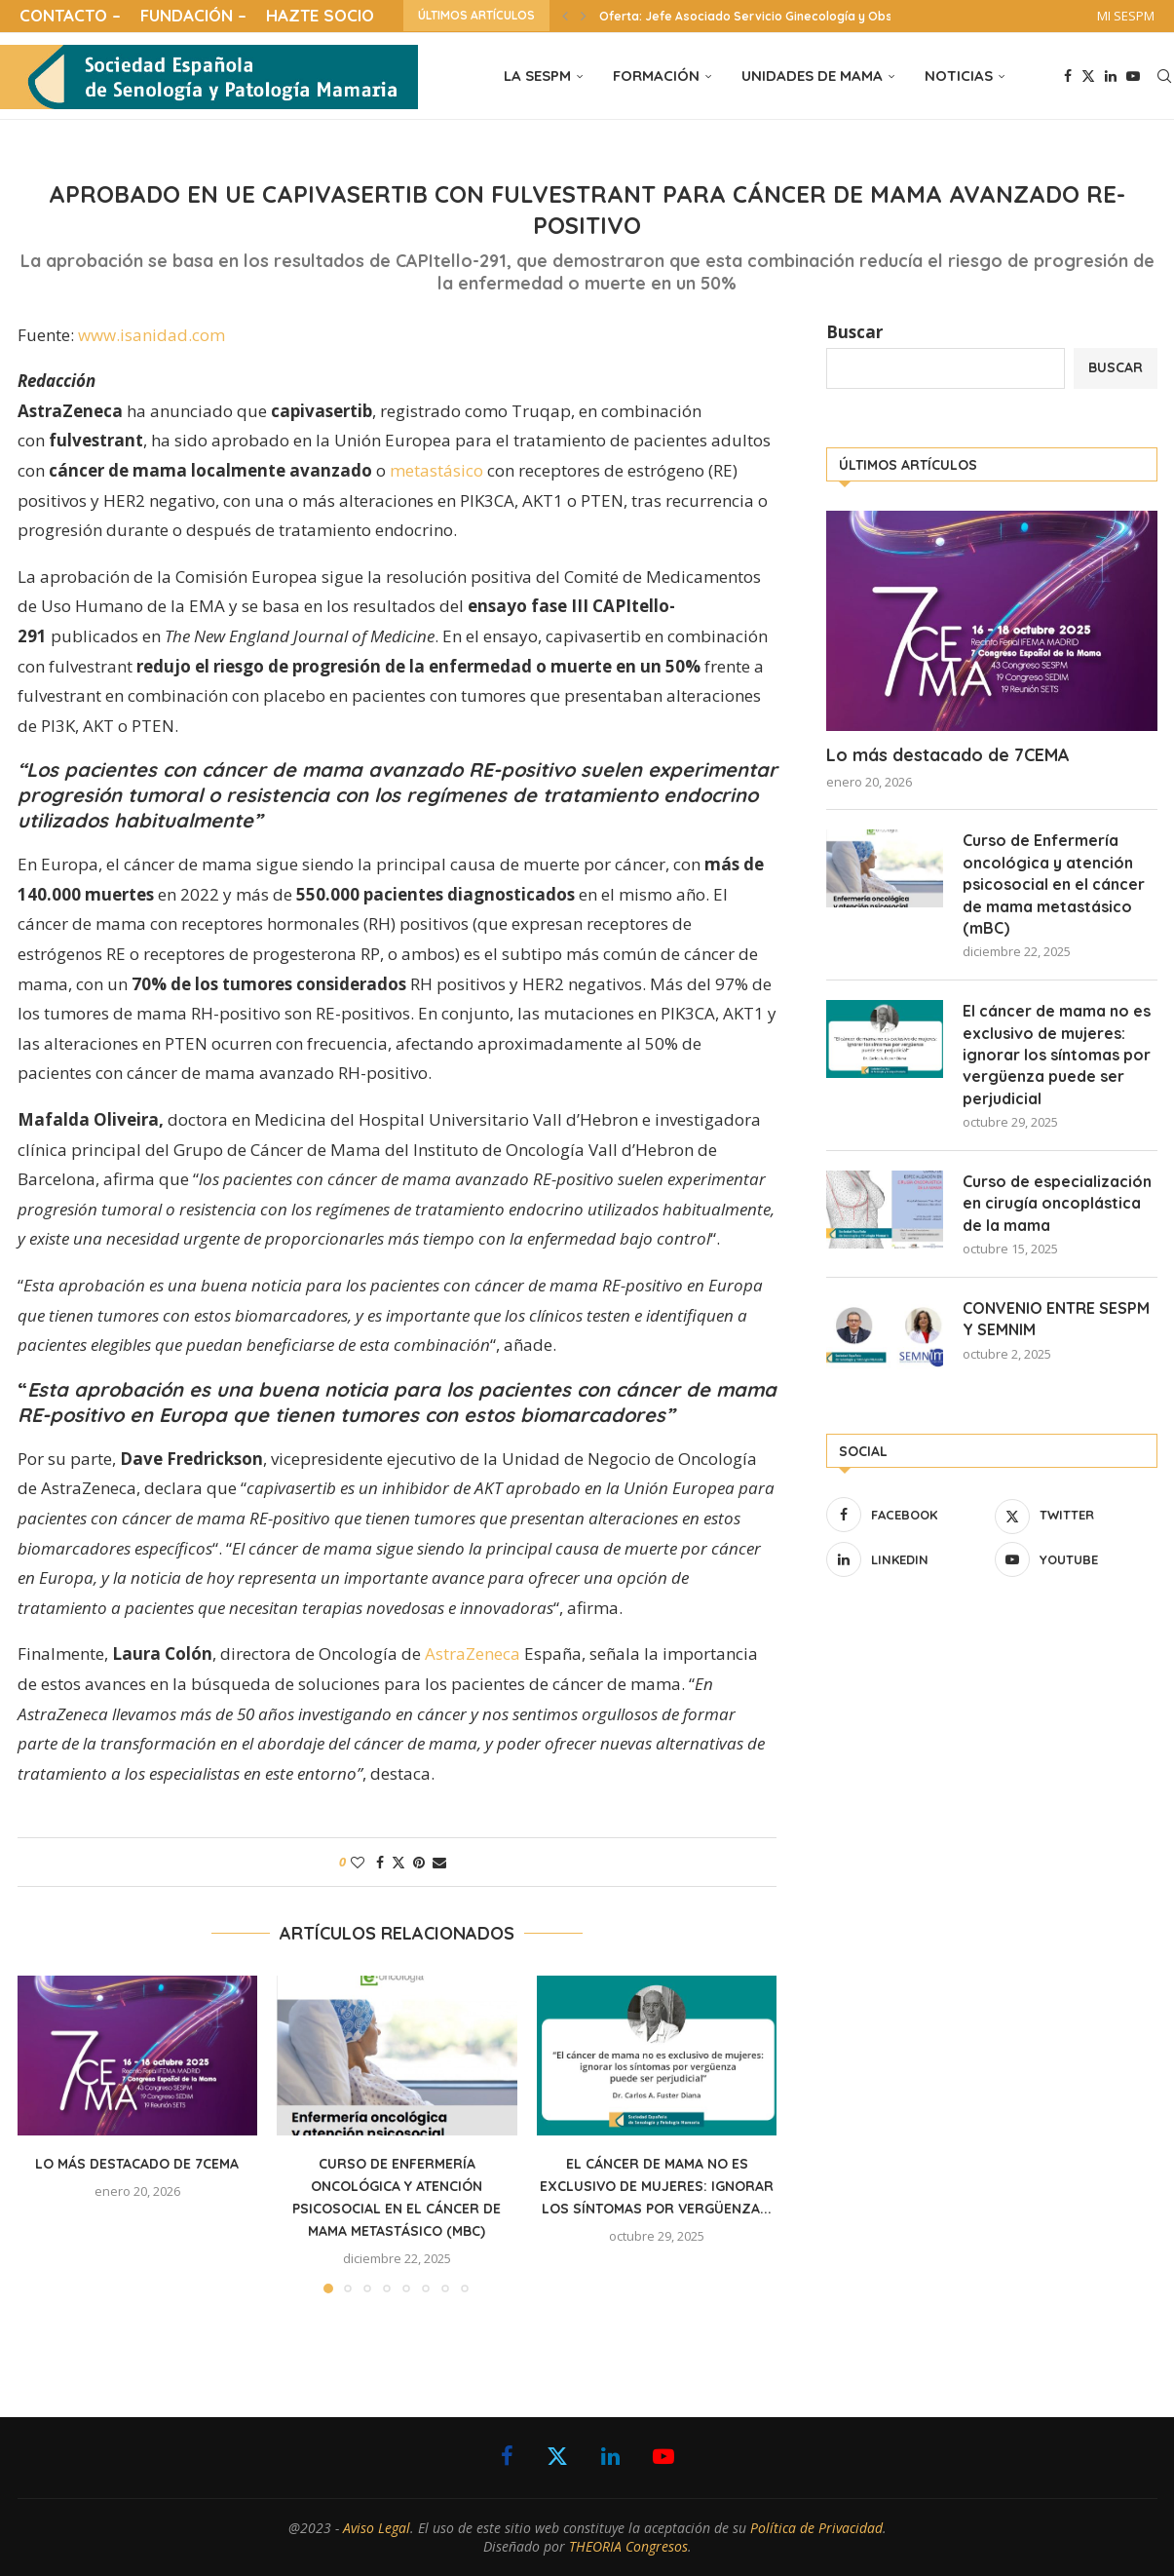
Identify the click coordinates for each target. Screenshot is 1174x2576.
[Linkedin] (1111, 76)
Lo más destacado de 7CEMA (137, 2163)
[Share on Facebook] (380, 1862)
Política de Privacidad (816, 2527)
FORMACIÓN (656, 75)
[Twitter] (1088, 76)
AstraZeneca (472, 1653)
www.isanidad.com (151, 335)
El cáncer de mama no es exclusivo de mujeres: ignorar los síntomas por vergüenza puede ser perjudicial (1057, 1054)
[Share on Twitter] (398, 1862)
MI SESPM (1126, 15)
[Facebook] (1068, 76)
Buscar (854, 332)
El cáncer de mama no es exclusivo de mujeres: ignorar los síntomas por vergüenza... (657, 2186)
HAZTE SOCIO (320, 15)
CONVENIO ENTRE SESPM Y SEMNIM (1056, 1318)
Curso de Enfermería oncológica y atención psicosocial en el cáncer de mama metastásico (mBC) (1054, 884)
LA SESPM (537, 75)
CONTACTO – (70, 15)
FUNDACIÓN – (193, 15)
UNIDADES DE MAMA (812, 75)
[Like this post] (357, 1862)
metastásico (436, 470)
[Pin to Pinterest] (419, 1862)
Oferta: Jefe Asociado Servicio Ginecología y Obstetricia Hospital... (797, 16)
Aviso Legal (376, 2527)
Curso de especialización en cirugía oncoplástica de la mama (1057, 1203)
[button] (565, 15)
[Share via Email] (439, 1862)
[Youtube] (1133, 76)
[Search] (1164, 76)
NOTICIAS (959, 75)
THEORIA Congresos (628, 2546)
